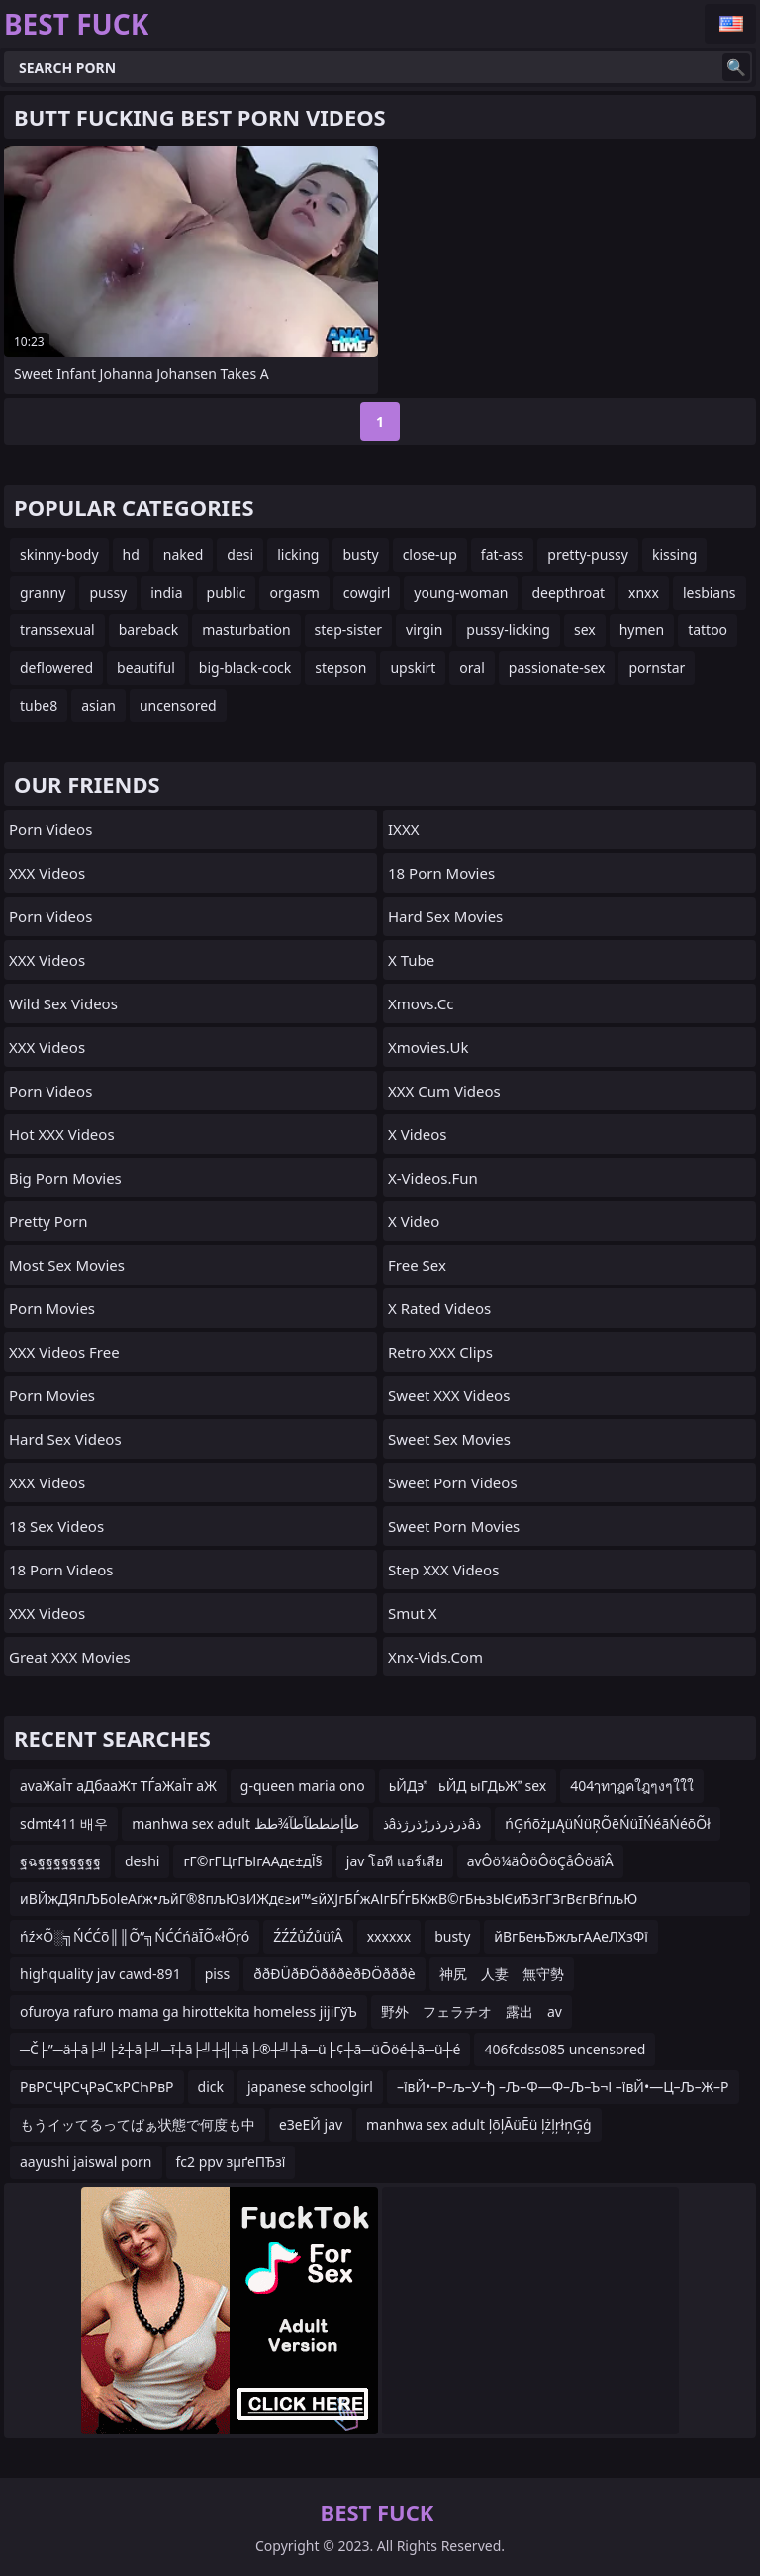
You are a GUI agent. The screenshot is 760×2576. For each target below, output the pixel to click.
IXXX (403, 829)
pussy (108, 592)
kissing (674, 554)
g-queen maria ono (302, 1785)
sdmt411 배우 (64, 1823)
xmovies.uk (428, 1047)
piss (218, 1973)
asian (98, 705)
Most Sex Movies (67, 1265)
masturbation (246, 629)
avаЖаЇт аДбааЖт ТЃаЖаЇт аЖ (118, 1785)
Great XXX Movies (70, 1657)
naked (183, 554)
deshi (142, 1861)
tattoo (707, 629)
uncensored (178, 705)
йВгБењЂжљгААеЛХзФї (571, 1936)
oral (471, 667)
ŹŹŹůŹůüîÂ (308, 1936)
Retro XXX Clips (440, 1352)
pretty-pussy (587, 554)
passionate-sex (557, 667)
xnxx (643, 592)
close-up (430, 554)
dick (211, 2086)
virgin (424, 629)
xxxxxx (389, 1936)
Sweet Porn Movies (454, 1526)
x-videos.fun (433, 1178)
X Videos (417, 1134)
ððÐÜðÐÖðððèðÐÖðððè (334, 1973)
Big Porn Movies (65, 1178)
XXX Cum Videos (444, 1090)
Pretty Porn (48, 1221)
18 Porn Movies (441, 873)
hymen (641, 629)
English (730, 24)
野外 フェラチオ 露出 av (471, 2011)
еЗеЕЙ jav (310, 2124)
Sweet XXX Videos (449, 1395)
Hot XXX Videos (62, 1134)
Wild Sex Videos (63, 1003)
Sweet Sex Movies (449, 1439)
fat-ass (502, 554)
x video (413, 1221)
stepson (340, 667)
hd (131, 554)
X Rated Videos (439, 1308)
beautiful (146, 667)
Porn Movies (52, 1308)
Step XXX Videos (443, 1569)
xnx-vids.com (435, 1657)
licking (298, 554)
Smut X (412, 1613)
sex (585, 629)
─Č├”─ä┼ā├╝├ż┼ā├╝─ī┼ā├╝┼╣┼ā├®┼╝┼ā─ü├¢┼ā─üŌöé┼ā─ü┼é (240, 2049)
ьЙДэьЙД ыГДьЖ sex (468, 1785)
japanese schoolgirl (310, 2086)
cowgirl (367, 592)
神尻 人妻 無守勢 (501, 1973)
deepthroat (568, 592)
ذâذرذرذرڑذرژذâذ (432, 1823)
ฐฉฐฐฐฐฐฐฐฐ (60, 1861)
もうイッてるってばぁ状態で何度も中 (137, 2124)
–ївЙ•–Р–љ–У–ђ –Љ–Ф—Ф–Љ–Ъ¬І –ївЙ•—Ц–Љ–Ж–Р (563, 2086)
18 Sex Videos (56, 1526)
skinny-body (59, 554)
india (166, 592)
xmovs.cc (420, 1003)
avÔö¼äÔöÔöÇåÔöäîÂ (540, 1861)
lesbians (709, 592)
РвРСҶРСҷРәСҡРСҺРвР (97, 2086)
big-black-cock (245, 667)
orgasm (294, 592)
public (226, 592)
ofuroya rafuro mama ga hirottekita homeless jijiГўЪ (188, 2011)
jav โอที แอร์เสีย (394, 1861)
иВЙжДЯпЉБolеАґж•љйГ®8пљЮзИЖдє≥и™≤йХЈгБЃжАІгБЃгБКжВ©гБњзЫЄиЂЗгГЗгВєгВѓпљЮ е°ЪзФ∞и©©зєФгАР (328, 1902)
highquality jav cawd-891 (100, 1973)
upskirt (412, 667)
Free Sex (417, 1265)
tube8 (38, 705)
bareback (149, 629)
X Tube (411, 960)
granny (42, 592)
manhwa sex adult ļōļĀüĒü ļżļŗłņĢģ (479, 2124)
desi (240, 554)
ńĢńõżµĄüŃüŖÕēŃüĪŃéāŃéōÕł (608, 1823)
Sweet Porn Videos (453, 1482)
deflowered (56, 667)
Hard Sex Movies (445, 916)
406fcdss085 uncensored (564, 2049)
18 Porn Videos (61, 1569)
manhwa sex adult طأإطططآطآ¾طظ (245, 1823)
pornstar (656, 667)
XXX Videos (47, 873)
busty (360, 554)
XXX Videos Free (64, 1352)
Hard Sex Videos (65, 1439)
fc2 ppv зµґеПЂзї (231, 2161)
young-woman (461, 592)
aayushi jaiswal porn (86, 2161)
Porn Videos (50, 829)
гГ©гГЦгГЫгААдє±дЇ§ (252, 1861)
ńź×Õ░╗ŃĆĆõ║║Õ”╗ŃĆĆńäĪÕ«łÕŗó (134, 1936)
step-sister (349, 629)
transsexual (57, 629)
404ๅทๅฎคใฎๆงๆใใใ (632, 1785)
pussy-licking (508, 629)
